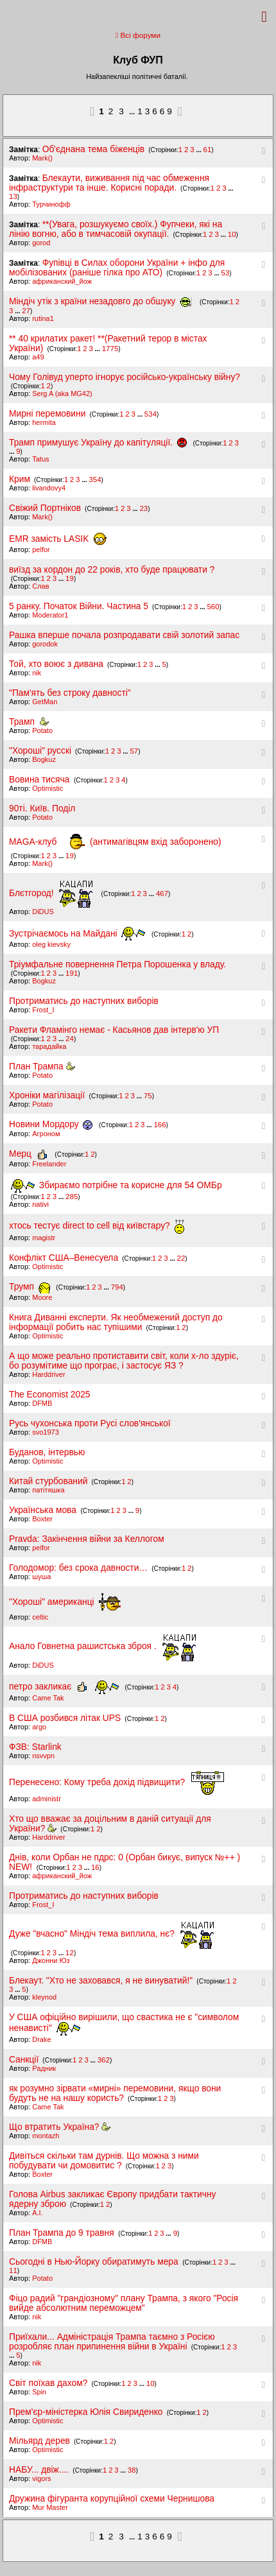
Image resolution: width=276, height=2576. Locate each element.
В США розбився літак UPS (65, 1718)
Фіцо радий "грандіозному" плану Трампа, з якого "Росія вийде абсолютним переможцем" (123, 2303)
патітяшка (48, 1490)
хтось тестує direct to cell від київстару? (96, 1226)
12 (69, 1953)
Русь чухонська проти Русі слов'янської (90, 1423)
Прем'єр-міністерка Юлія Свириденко (86, 2412)
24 (69, 1038)
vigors (41, 2478)
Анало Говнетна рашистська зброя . (103, 1646)
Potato (42, 730)
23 (143, 508)
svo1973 (45, 1432)
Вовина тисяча (40, 779)
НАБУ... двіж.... (39, 2470)
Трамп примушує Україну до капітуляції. (100, 442)
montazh (45, 2135)
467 (162, 893)
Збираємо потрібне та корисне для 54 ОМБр (116, 1185)
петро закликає (66, 1686)
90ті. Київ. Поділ (42, 808)
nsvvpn (43, 1755)
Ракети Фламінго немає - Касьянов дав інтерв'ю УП (114, 1030)
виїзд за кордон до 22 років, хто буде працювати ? (111, 570)
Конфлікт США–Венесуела (63, 1258)
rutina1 (43, 318)
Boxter (42, 1519)
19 (69, 578)
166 (159, 1124)
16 (95, 1867)
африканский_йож (62, 281)
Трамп (29, 722)
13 (13, 196)
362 (104, 2060)
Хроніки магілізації (48, 1095)
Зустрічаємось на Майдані (79, 933)
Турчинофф (51, 204)
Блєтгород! (52, 893)
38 (132, 2470)
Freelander (49, 1164)
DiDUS (43, 911)
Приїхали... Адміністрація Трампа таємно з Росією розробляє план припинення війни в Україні (112, 2341)
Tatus (40, 459)
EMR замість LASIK (58, 539)
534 (150, 414)
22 (181, 1258)
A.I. (37, 2213)
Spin (39, 2392)
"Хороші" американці (65, 1602)
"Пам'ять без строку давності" (70, 693)
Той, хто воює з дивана (56, 664)
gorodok (45, 644)
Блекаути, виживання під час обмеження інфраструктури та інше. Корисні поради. (109, 183)
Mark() (42, 158)
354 (95, 479)
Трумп (32, 1287)
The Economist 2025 (50, 1394)
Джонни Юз (50, 1960)
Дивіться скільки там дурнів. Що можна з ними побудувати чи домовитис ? (104, 2160)
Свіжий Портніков (45, 508)
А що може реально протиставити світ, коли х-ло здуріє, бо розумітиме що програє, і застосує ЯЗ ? (124, 1360)
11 (13, 2270)
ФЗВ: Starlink (35, 1747)
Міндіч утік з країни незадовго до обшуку (103, 301)
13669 (156, 111)
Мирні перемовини (47, 414)
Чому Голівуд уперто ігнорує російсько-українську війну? (124, 377)
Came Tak (48, 1698)
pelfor (41, 549)
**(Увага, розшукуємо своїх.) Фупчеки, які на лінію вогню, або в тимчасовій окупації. (115, 229)
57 (134, 751)
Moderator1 (50, 615)
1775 (110, 348)
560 (213, 606)
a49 (38, 357)
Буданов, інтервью (47, 1452)
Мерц (31, 1154)
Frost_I (43, 1010)
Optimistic (47, 788)
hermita (44, 422)
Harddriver (48, 1374)
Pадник (44, 2068)
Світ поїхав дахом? (48, 2383)
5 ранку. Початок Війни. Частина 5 (78, 606)
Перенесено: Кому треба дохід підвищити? (117, 1782)
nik (36, 673)
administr (46, 1798)
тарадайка (49, 1046)
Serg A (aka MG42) (62, 393)
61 (207, 149)
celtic (40, 1617)
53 (225, 273)
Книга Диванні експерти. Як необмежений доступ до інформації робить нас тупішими (116, 1322)
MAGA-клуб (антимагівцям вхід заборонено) (115, 842)
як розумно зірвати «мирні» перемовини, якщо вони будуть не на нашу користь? (115, 2093)
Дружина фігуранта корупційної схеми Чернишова (111, 2498)
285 (71, 1196)
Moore (42, 1297)
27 (26, 311)
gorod (41, 242)
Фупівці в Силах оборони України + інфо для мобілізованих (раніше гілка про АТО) (117, 267)
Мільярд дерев (39, 2441)
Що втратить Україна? (59, 2127)
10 (232, 234)
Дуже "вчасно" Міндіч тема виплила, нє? (112, 1934)
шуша (41, 1576)
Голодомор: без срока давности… (78, 1568)
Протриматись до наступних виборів (84, 1001)
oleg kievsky (51, 944)
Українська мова (44, 1510)
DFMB (42, 1403)
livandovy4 (48, 488)
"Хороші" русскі (40, 751)
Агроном (46, 1133)
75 (148, 1096)
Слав (40, 586)
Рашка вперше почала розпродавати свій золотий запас (124, 635)
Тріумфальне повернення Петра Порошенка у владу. (117, 964)
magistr (43, 1237)
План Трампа (42, 1066)
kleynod (44, 1997)
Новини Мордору (53, 1124)
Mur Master (50, 2507)
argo (39, 1727)
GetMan (44, 701)
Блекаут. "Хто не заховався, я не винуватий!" (101, 1980)
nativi (40, 1204)
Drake (41, 2039)
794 (117, 1287)
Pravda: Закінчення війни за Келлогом (86, 1539)
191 (71, 973)
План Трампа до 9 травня (63, 2233)
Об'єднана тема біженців (93, 149)
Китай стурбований (48, 1481)
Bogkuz (44, 759)
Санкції (24, 2059)
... (133, 112)
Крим (19, 479)
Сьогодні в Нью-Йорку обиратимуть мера (95, 2262)
